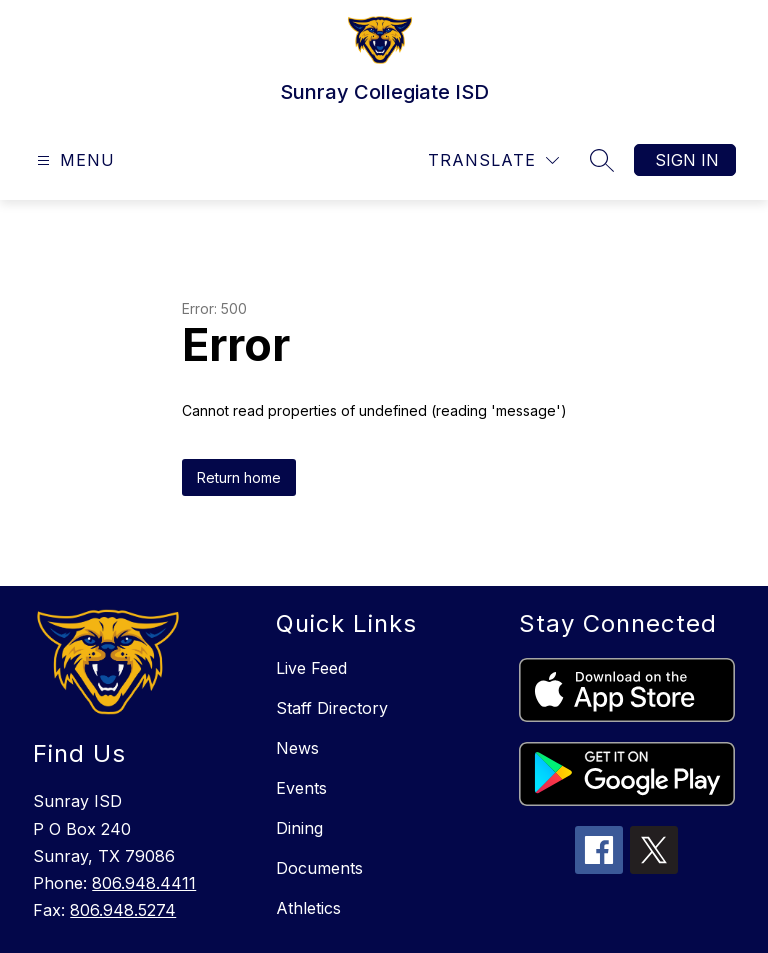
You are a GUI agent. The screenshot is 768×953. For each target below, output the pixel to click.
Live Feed (311, 668)
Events (301, 788)
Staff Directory (332, 708)
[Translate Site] (493, 160)
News (297, 748)
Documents (319, 868)
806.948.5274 (123, 910)
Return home (239, 477)
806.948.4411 (144, 883)
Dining (299, 828)
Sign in (687, 160)
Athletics (308, 908)
